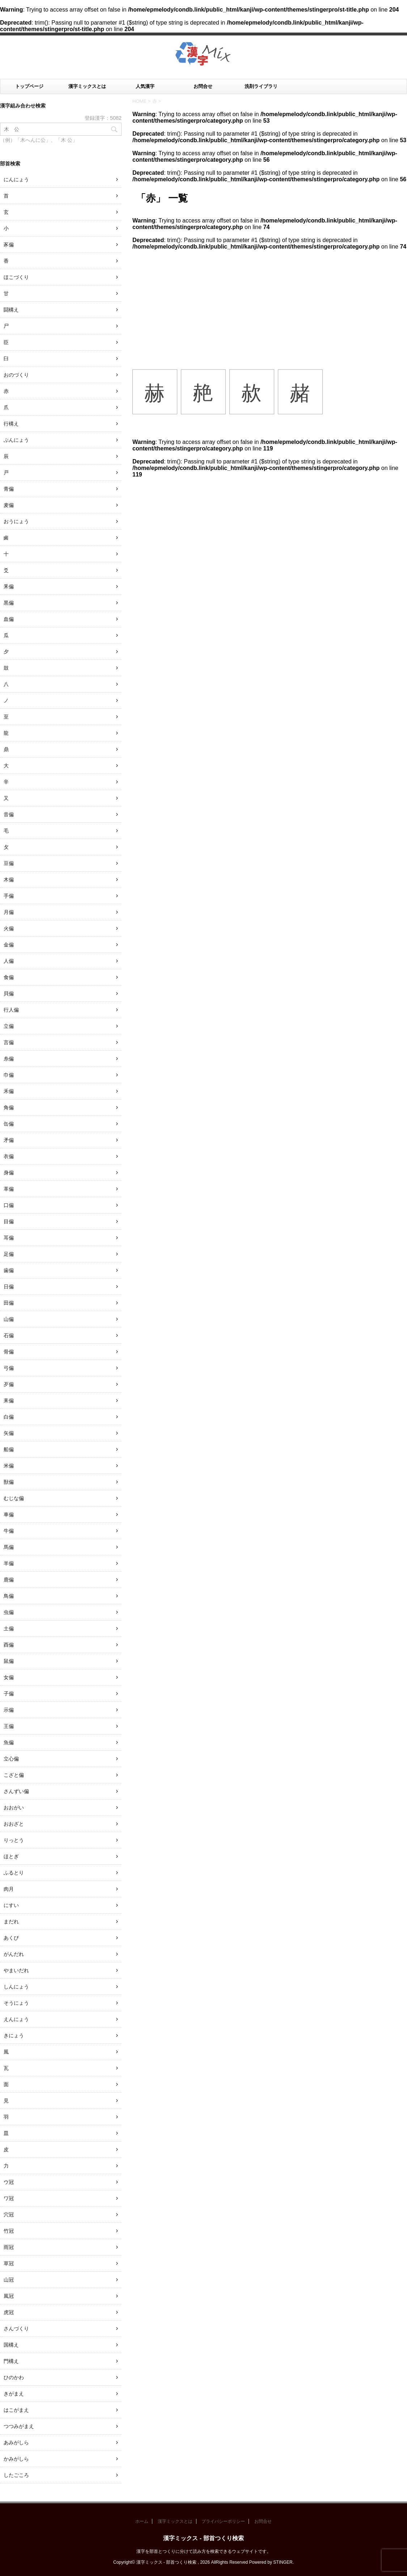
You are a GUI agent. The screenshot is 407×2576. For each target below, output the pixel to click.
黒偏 (9, 603)
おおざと (14, 1824)
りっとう (14, 1840)
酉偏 (9, 1645)
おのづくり (16, 375)
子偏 (9, 1693)
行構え (11, 424)
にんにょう (16, 179)
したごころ (16, 2475)
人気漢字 (145, 86)
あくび (11, 1938)
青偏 (9, 489)
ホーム (141, 2521)
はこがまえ (16, 2410)
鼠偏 (9, 1661)
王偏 (9, 1726)
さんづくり (16, 2328)
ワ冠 (9, 2198)
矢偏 (9, 1433)
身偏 (9, 1172)
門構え (11, 2361)
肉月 (9, 1889)
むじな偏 (14, 1498)
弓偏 (9, 1368)
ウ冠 (9, 2182)
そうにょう (16, 2003)
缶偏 (9, 1124)
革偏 (9, 1189)
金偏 (9, 945)
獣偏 (9, 1482)
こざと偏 (14, 1775)
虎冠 (9, 2312)
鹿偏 (9, 1580)
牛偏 (9, 1531)
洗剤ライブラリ (261, 86)
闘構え (11, 310)
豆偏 (9, 863)
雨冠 (9, 2247)
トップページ (29, 86)
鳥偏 (9, 1596)
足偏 (9, 1254)
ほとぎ (11, 1856)
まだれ (11, 1921)
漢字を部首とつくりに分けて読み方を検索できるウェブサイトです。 (203, 2551)
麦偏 (9, 505)
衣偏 (9, 1156)
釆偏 (9, 586)
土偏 (9, 1628)
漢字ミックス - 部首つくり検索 (203, 2538)
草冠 (9, 2263)
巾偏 (9, 1075)
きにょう (14, 2035)
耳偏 (9, 1238)
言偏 (9, 1042)
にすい (11, 1905)
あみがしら (16, 2442)
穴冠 (9, 2214)
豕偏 (9, 244)
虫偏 (9, 1612)
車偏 (9, 1514)
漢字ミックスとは (87, 86)
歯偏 (9, 1270)
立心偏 (11, 1759)
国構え (11, 2345)
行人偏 (11, 1010)
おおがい (14, 1807)
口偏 (9, 1205)
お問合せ (203, 86)
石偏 (9, 1335)
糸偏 (9, 1059)
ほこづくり (16, 277)
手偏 (9, 896)
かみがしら (16, 2459)
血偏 (9, 619)
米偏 (9, 1466)
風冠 (9, 2296)
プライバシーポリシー (223, 2521)
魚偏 (9, 1742)
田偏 (9, 1303)
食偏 (9, 977)
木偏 (9, 879)
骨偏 (9, 1352)
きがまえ (14, 2394)
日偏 (9, 1286)
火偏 (9, 928)
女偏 (9, 1677)
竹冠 (9, 2231)
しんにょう (16, 1987)
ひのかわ (14, 2377)
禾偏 (9, 1091)
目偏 (9, 1221)
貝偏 (9, 993)
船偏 (9, 1449)
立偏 (9, 1026)
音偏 (9, 814)
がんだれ (14, 1954)
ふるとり (14, 1873)
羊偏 (9, 1563)
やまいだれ (16, 1970)
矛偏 (9, 1140)
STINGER (282, 2562)
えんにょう (16, 2019)
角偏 (9, 1107)
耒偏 (9, 1400)
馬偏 (9, 1547)
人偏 (9, 961)
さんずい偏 (16, 1791)
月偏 (9, 912)
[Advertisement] (269, 304)
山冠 (9, 2280)
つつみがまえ (19, 2426)
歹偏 (9, 1384)
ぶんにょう (16, 440)
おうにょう (16, 521)
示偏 (9, 1710)
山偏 (9, 1319)
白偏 (9, 1417)
